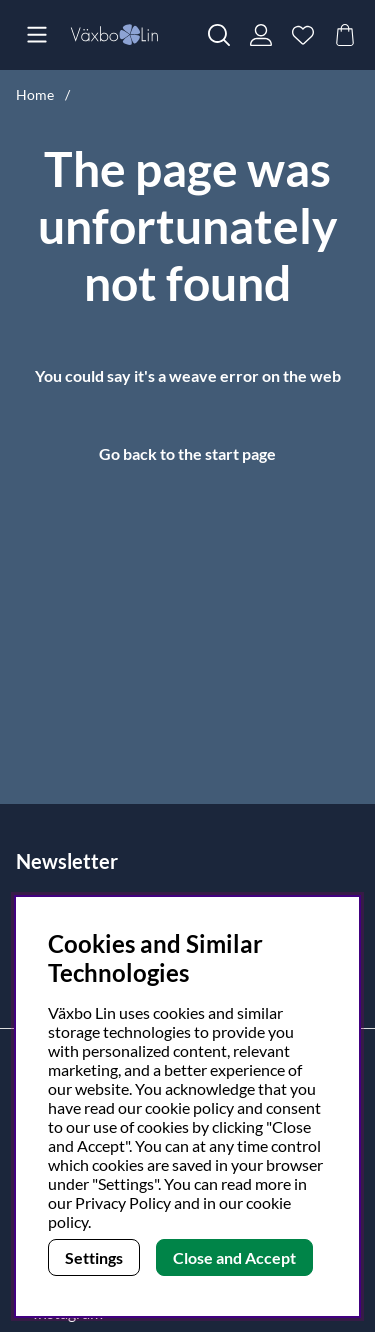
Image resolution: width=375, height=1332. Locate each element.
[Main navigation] (37, 35)
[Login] (261, 35)
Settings (94, 1257)
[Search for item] (219, 35)
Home (35, 94)
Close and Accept (234, 1257)
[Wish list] (303, 35)
